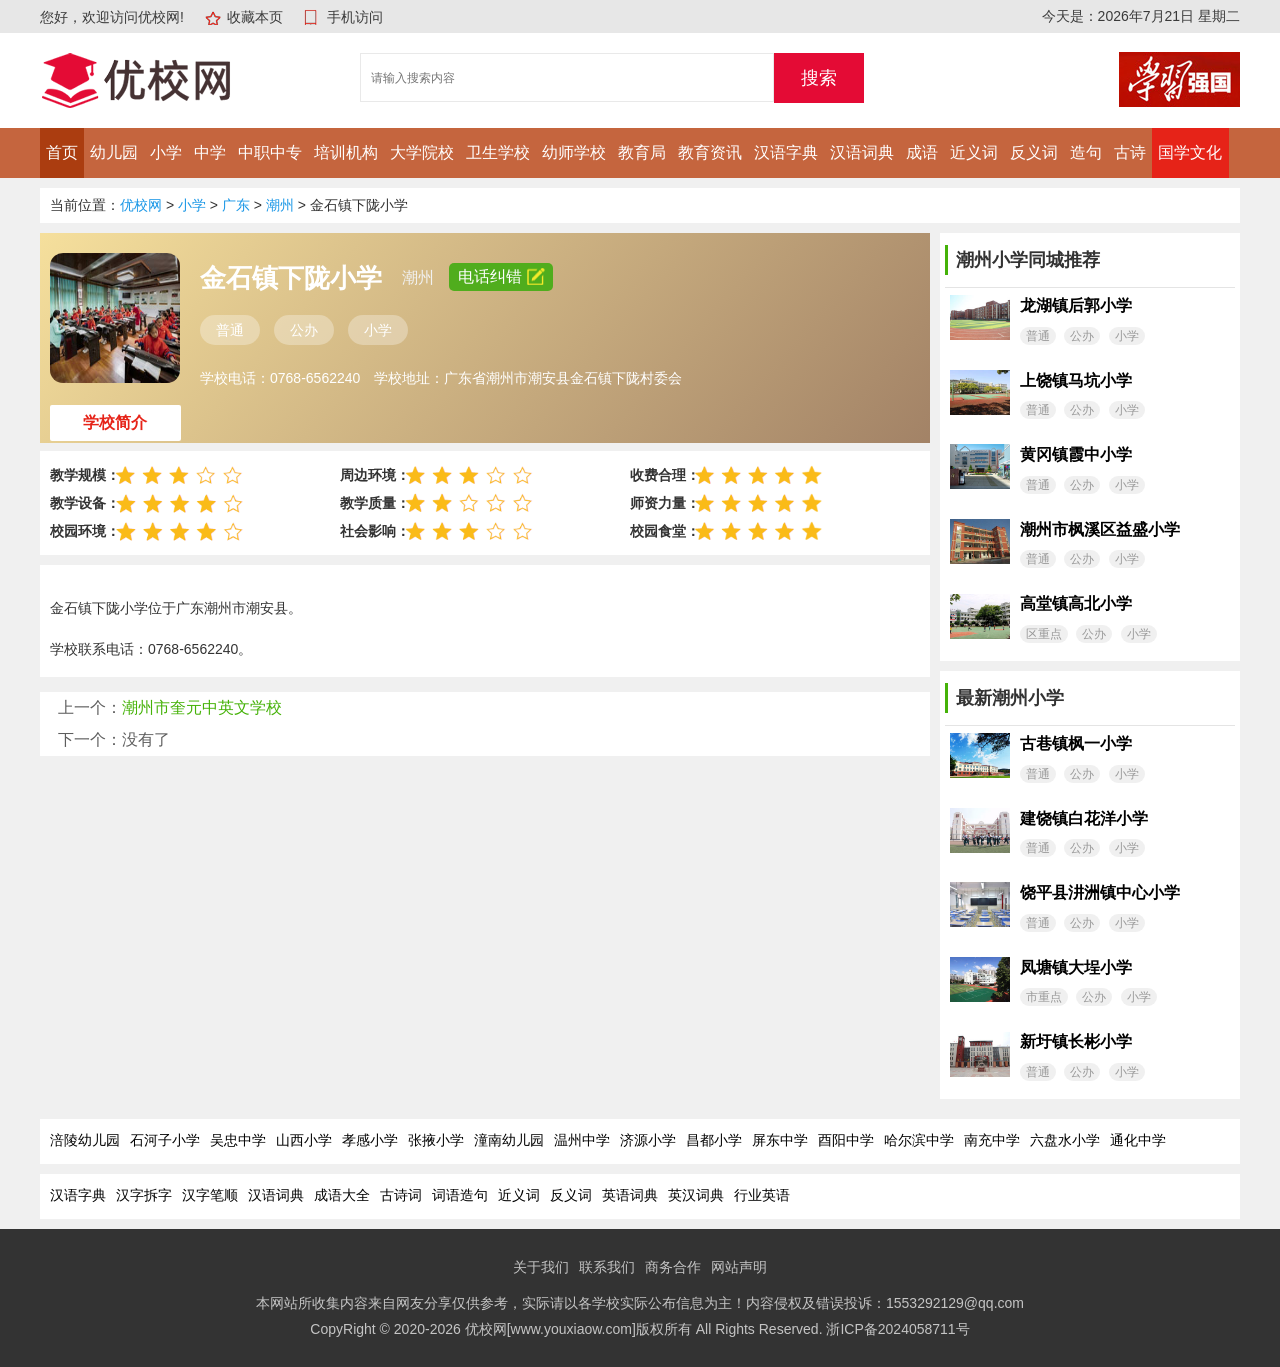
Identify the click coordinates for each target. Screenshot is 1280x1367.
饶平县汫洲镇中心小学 (1100, 892)
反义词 (1034, 152)
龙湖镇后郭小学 (1076, 305)
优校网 (141, 205)
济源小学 (648, 1140)
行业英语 (762, 1195)
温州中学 (582, 1140)
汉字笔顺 (210, 1195)
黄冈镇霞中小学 (1076, 454)
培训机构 (346, 152)
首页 (62, 152)
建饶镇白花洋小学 (1084, 818)
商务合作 (673, 1267)
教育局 (642, 152)
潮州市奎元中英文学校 (202, 707)
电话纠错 (501, 276)
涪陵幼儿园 (85, 1140)
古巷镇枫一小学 (1076, 743)
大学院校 (422, 152)
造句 (1086, 152)
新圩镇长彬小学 (1076, 1041)
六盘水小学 (1065, 1140)
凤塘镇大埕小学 (1076, 967)
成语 (922, 152)
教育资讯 (710, 152)
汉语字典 (786, 152)
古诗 (1130, 152)
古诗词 (401, 1195)
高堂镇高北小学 (1076, 603)
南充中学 (992, 1140)
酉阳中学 (846, 1140)
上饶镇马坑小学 (1076, 380)
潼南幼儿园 (509, 1140)
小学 (166, 152)
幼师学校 (574, 152)
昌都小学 (714, 1140)
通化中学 (1138, 1140)
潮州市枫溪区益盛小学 (1100, 529)
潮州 (280, 205)
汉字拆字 (144, 1195)
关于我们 (541, 1267)
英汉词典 (696, 1195)
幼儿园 (114, 152)
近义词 (974, 152)
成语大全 (342, 1195)
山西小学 (304, 1140)
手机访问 (355, 17)
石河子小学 (165, 1140)
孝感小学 (370, 1140)
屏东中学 (780, 1140)
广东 (236, 205)
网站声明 (739, 1267)
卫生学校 (498, 152)
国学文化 (1190, 152)
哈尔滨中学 (919, 1140)
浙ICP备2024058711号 (897, 1329)
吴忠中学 (238, 1140)
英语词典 (630, 1195)
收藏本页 (255, 17)
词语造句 (460, 1195)
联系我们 (607, 1267)
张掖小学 (436, 1140)
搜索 (819, 78)
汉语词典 (862, 152)
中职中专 (270, 152)
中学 (210, 152)
